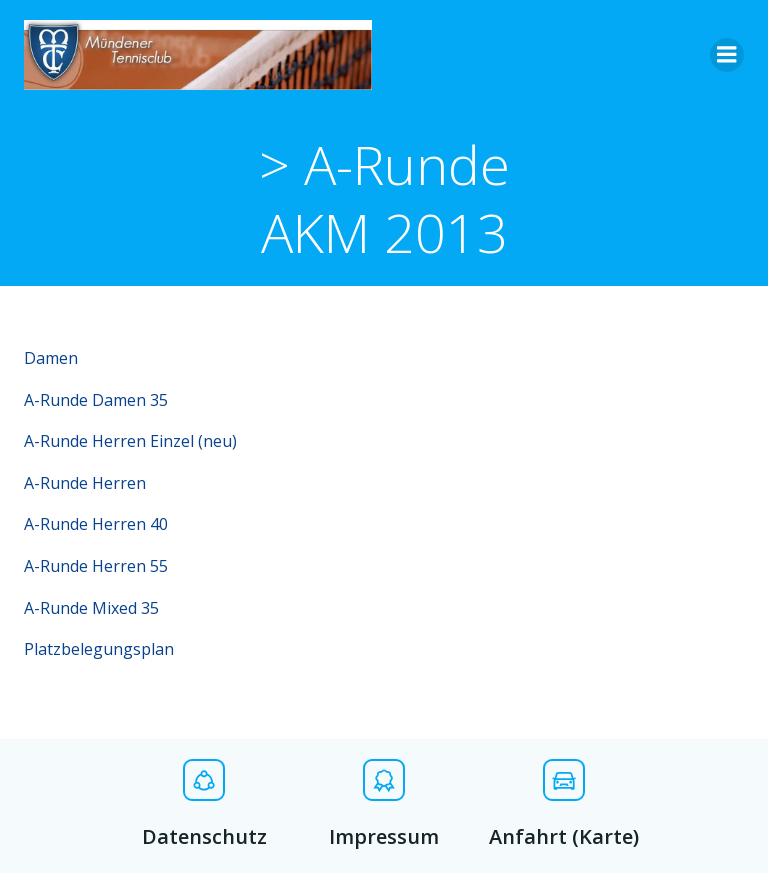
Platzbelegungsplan (99, 649)
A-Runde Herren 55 (96, 566)
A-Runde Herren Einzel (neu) (130, 441)
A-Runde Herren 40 (96, 524)
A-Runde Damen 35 (96, 400)
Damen (51, 358)
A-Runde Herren (85, 483)
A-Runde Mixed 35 (91, 608)
